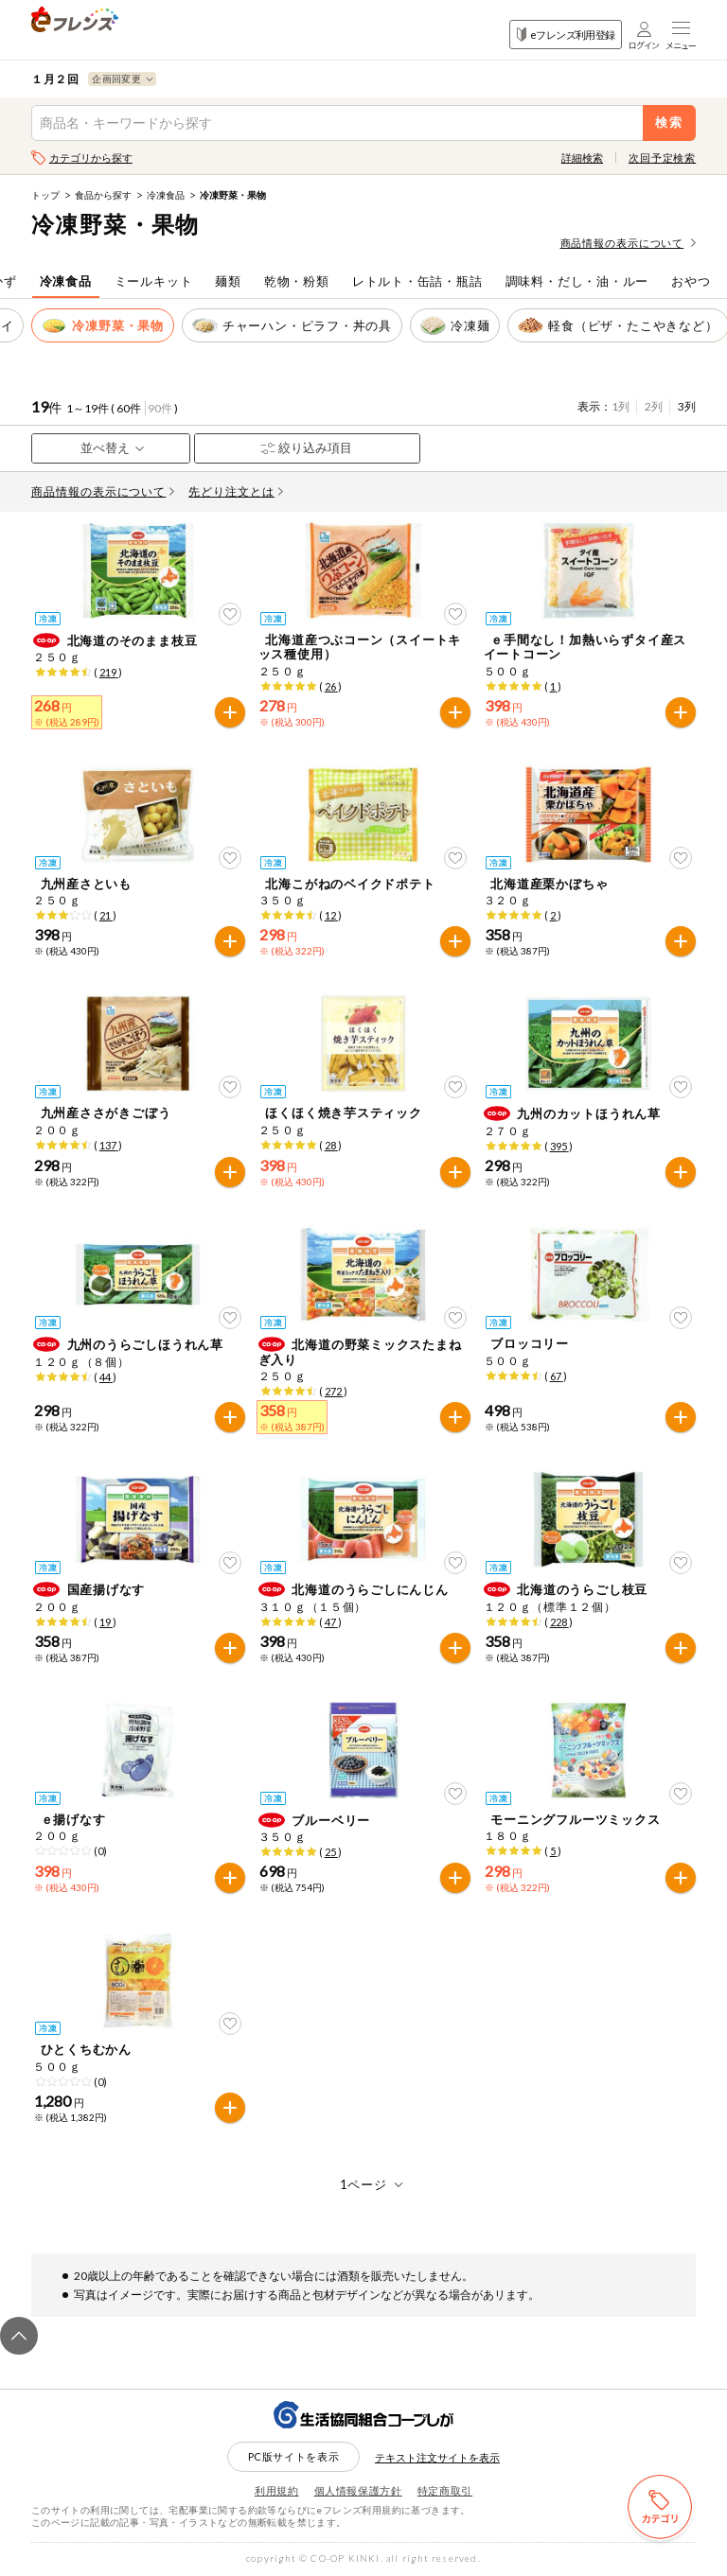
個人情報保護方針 (358, 2490)
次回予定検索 (662, 157)
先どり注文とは (235, 491)
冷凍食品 (166, 195)
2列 (654, 406)
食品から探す (103, 195)
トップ (45, 195)
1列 (620, 406)
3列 (687, 406)
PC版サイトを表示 (294, 2456)
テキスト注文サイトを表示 (437, 2457)
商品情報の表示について (628, 243)
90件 (160, 408)
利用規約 (277, 2490)
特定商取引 (444, 2490)
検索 (669, 122)
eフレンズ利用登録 (565, 34)
